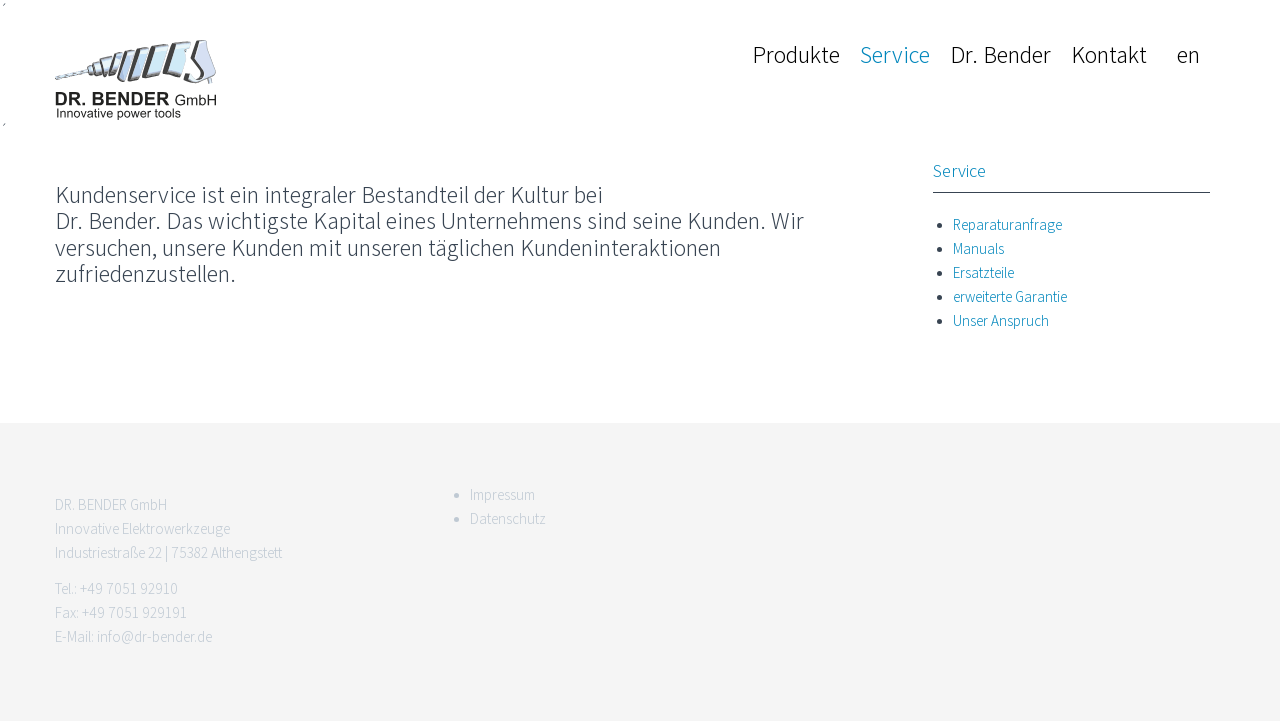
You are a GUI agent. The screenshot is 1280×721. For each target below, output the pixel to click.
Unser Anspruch (1001, 321)
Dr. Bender (1000, 54)
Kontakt (1109, 54)
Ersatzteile (983, 273)
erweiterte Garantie (1010, 297)
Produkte (796, 54)
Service (895, 54)
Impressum (502, 495)
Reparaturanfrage (1007, 225)
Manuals (978, 249)
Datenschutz (508, 519)
